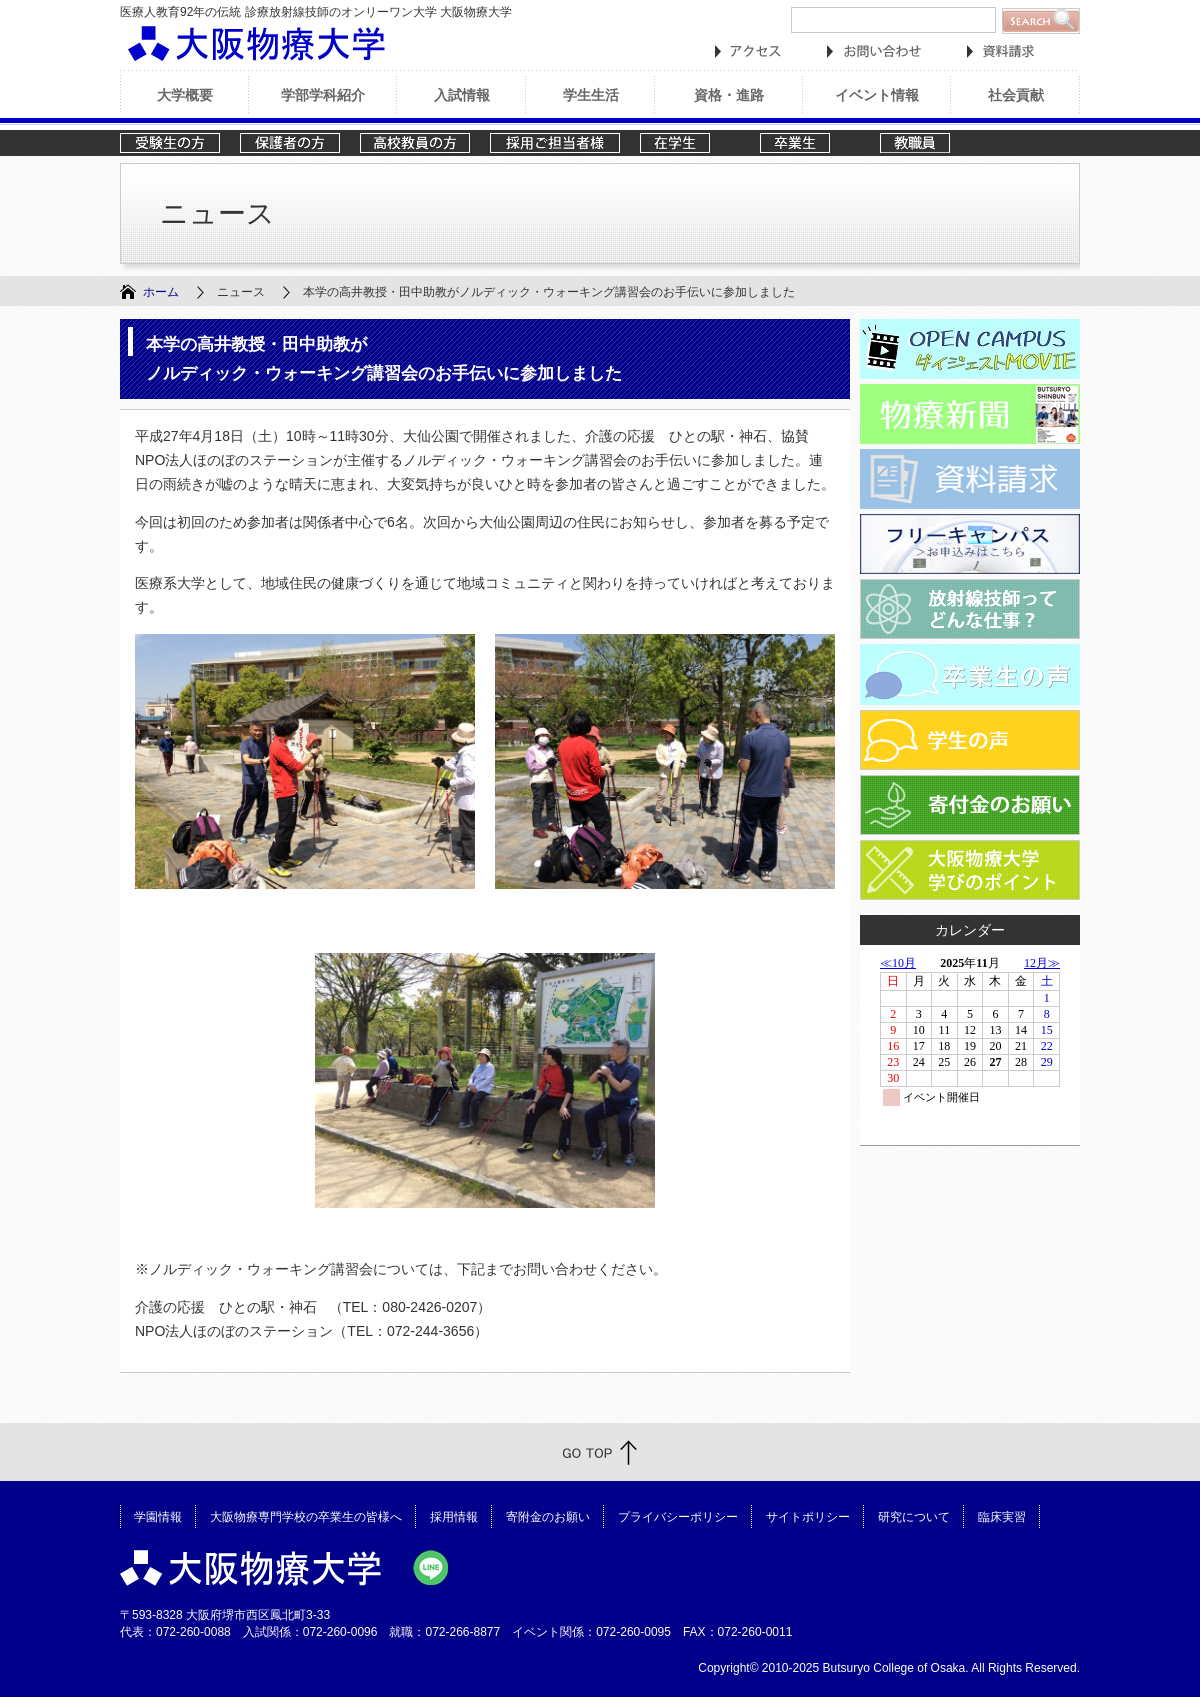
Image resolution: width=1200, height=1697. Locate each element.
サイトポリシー (808, 1516)
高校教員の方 (415, 143)
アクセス (748, 51)
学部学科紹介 (323, 95)
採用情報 (454, 1516)
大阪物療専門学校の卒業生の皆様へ (306, 1516)
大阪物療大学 (256, 43)
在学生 (690, 143)
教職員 (930, 143)
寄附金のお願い (548, 1516)
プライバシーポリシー (678, 1516)
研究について (914, 1516)
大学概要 (185, 95)
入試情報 (462, 95)
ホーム (161, 292)
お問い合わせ (874, 51)
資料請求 (1000, 51)
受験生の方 (170, 143)
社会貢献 (1016, 95)
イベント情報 (877, 95)
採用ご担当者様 (555, 143)
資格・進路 (729, 95)
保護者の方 (290, 143)
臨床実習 (1002, 1516)
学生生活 (591, 95)
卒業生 (810, 143)
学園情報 (158, 1516)
